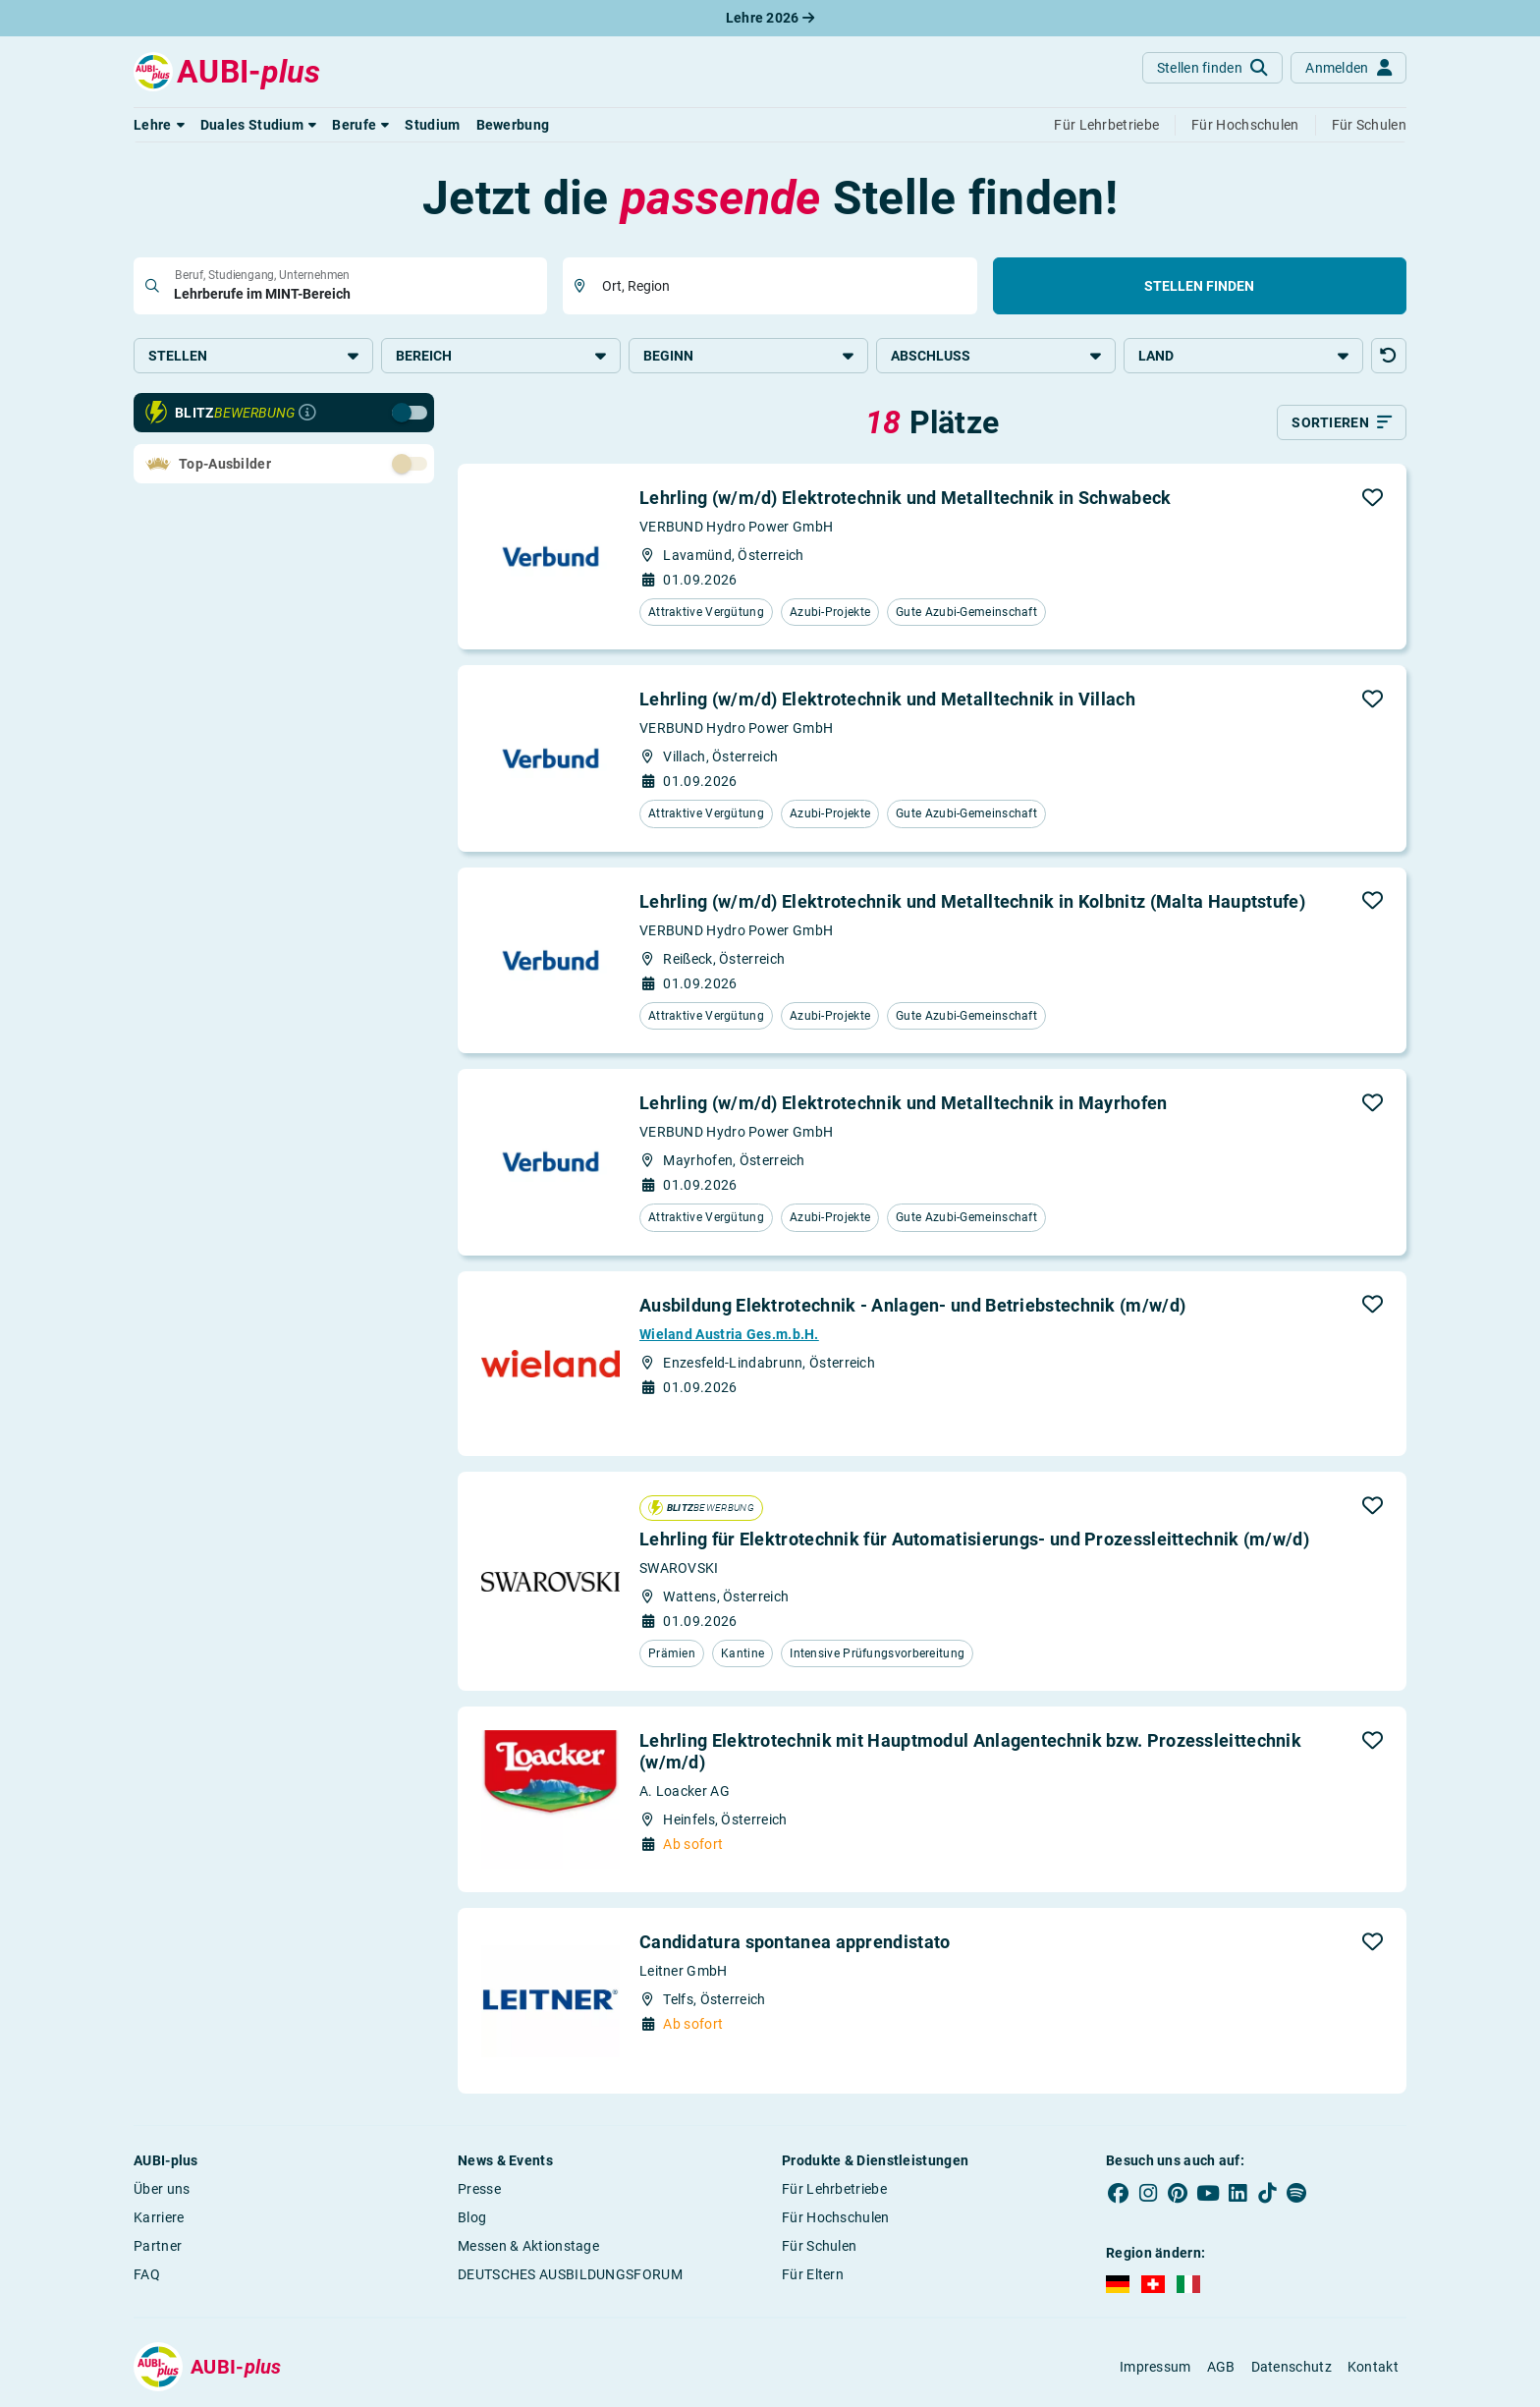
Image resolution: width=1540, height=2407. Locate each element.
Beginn (748, 356)
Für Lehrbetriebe (834, 2189)
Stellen (253, 356)
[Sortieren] (1341, 422)
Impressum (1155, 2367)
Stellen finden (1199, 286)
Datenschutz (1291, 2367)
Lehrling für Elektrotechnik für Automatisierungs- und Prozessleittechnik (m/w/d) (974, 1539)
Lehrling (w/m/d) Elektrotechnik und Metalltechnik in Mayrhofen (903, 1102)
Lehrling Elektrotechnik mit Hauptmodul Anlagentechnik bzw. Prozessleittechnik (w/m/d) (970, 1751)
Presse (479, 2189)
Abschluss (996, 356)
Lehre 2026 (770, 18)
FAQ (147, 2274)
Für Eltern (813, 2274)
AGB (1221, 2367)
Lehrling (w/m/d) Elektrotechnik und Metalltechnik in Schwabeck (905, 497)
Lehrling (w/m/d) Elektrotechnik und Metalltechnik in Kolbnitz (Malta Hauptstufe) (972, 901)
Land (1243, 356)
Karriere (159, 2217)
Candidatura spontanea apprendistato (795, 1941)
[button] (159, 125)
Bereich (501, 356)
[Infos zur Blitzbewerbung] (307, 412)
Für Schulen (819, 2246)
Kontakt (1373, 2367)
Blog (472, 2217)
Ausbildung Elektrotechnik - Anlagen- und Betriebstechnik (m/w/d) (912, 1305)
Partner (158, 2246)
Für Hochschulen (836, 2217)
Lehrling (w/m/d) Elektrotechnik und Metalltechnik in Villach (887, 699)
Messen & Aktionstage (528, 2246)
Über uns (162, 2189)
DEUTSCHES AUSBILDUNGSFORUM (570, 2274)
